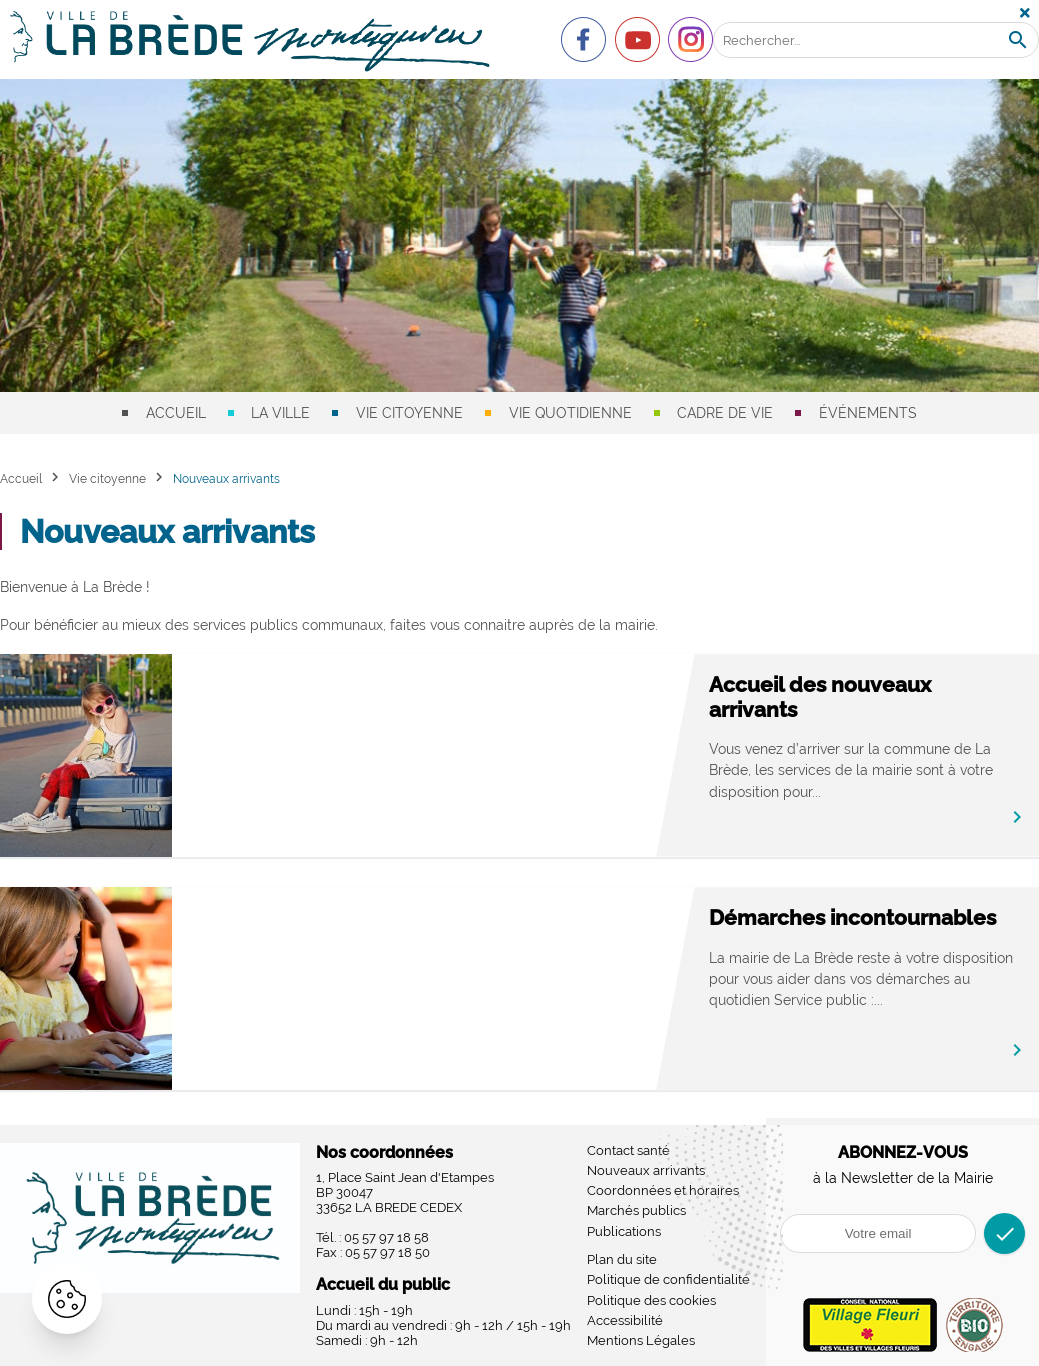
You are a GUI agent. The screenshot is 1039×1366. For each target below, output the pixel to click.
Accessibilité (625, 1320)
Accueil (176, 413)
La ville (280, 413)
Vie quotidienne (570, 413)
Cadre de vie (725, 413)
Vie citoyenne (409, 413)
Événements (868, 413)
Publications (624, 1231)
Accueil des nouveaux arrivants (820, 697)
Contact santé (628, 1150)
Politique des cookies (651, 1300)
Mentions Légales (641, 1340)
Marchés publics (636, 1210)
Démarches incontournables (852, 917)
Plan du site (622, 1259)
